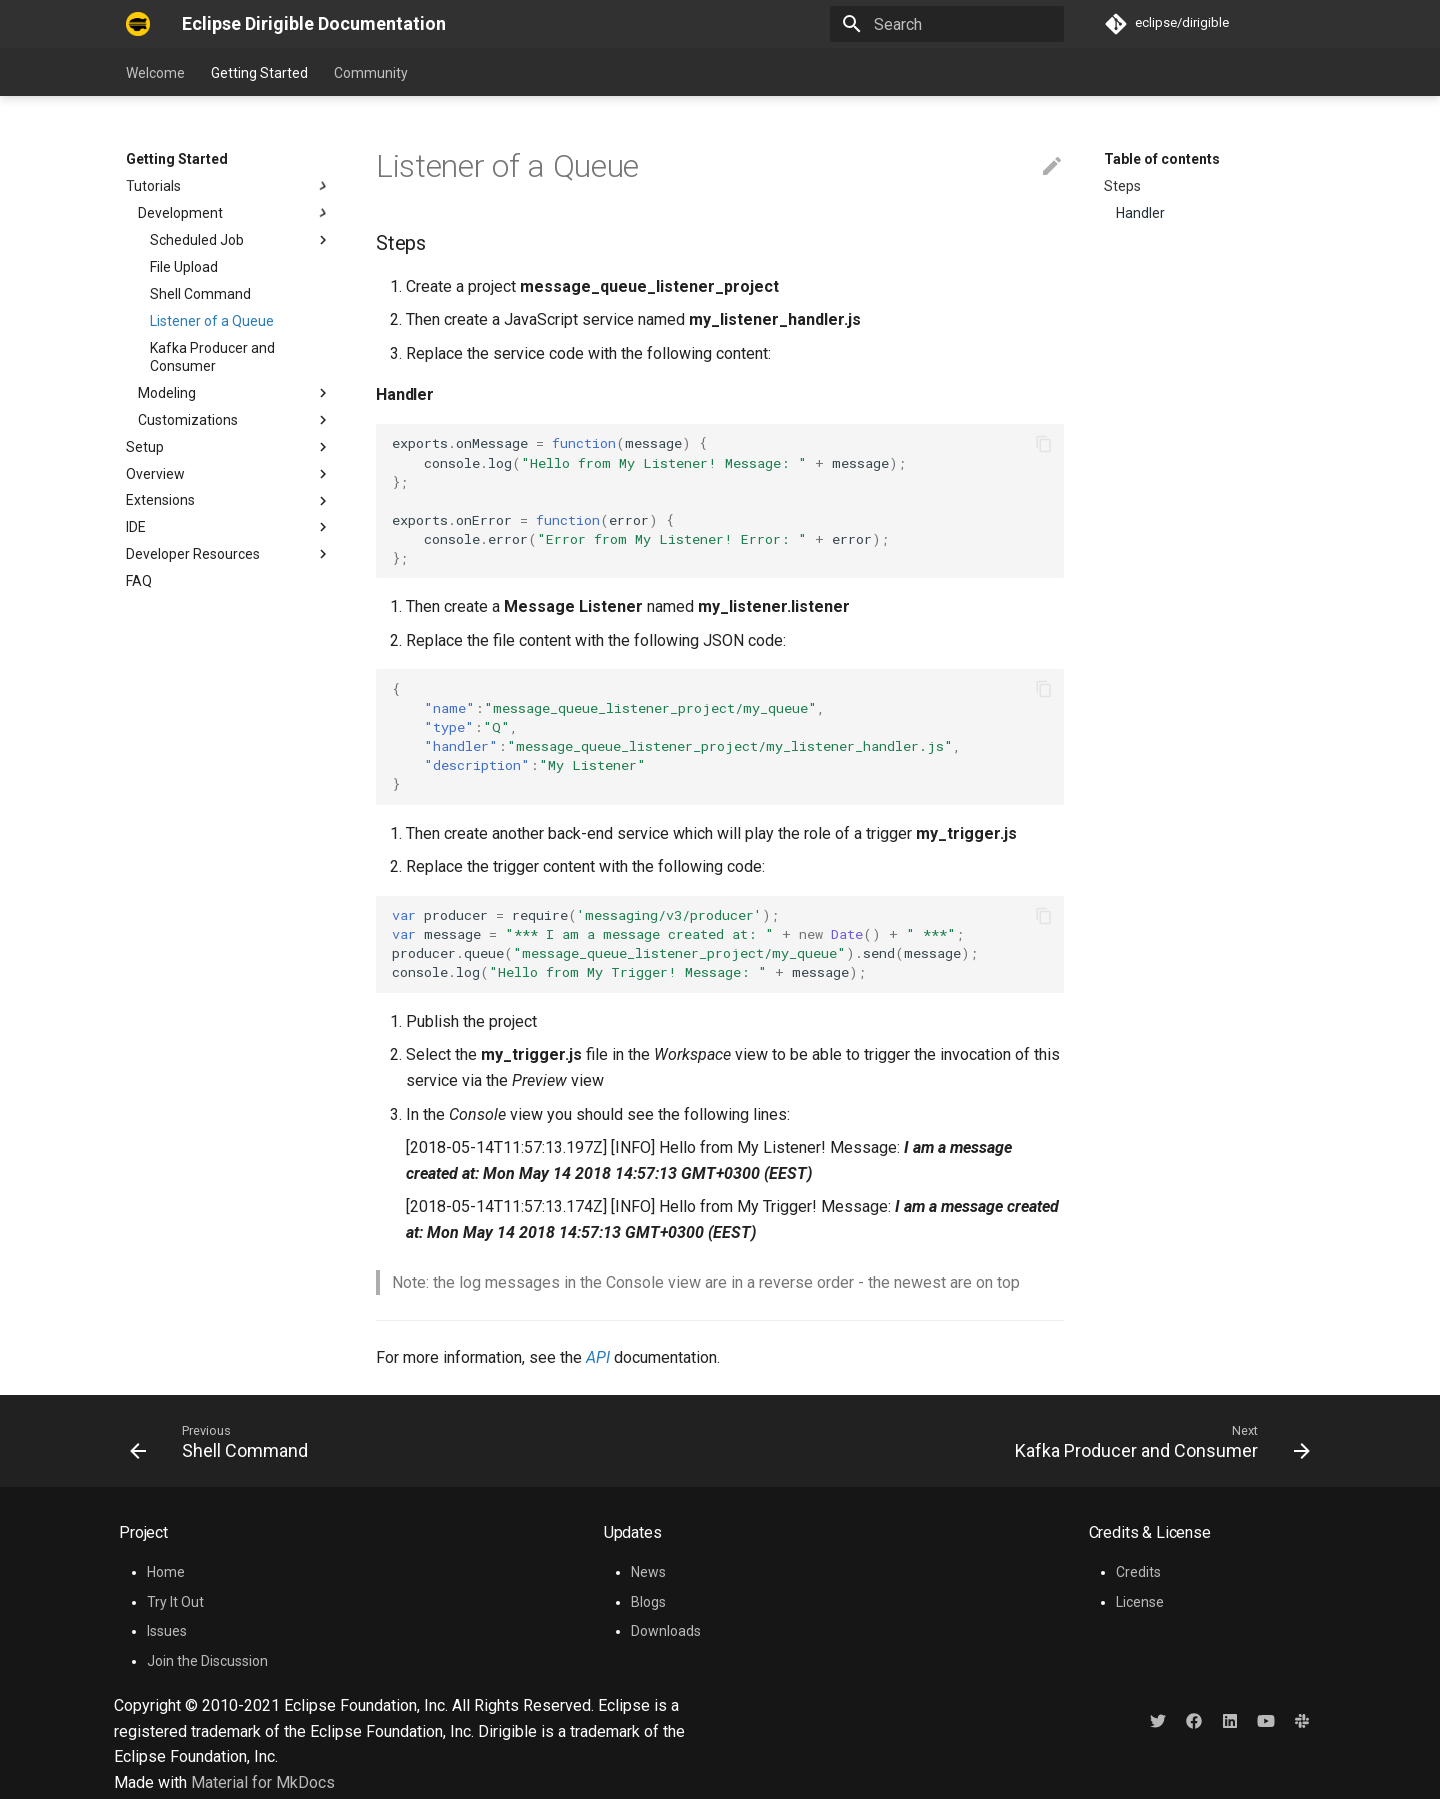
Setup (145, 447)
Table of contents (1162, 159)
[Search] (947, 24)
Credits (1138, 1572)
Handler (1140, 213)
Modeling (235, 393)
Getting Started (259, 73)
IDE (136, 527)
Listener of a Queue (212, 321)
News (648, 1572)
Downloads (666, 1631)
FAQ (139, 581)
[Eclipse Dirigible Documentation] (138, 24)
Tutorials (229, 186)
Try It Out (175, 1602)
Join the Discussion (207, 1661)
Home (166, 1572)
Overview (155, 474)
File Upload (184, 267)
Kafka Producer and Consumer (212, 357)
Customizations (235, 420)
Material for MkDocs (263, 1782)
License (1140, 1602)
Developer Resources (229, 554)
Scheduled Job (197, 240)
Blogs (648, 1602)
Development (235, 213)
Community (371, 73)
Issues (167, 1631)
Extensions (160, 500)
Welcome (155, 73)
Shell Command (200, 294)
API (598, 1357)
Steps (1122, 186)
